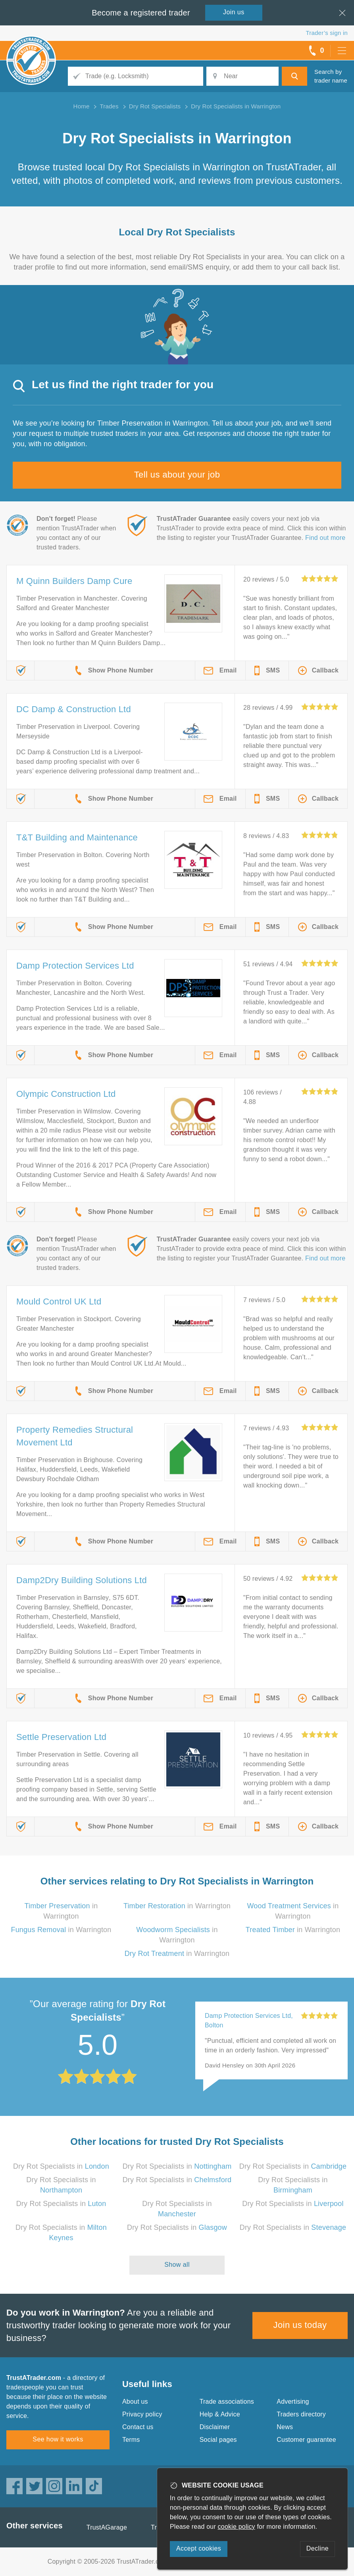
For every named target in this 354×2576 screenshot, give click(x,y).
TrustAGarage (107, 2527)
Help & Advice (220, 2414)
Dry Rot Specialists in (61, 2166)
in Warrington (177, 1906)
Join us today (300, 2325)
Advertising (293, 2401)
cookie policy (236, 2526)
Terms (131, 2439)
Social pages (218, 2439)
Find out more (325, 537)
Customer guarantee (306, 2439)
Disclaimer (215, 2427)
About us (135, 2401)
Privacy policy (142, 2414)
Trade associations (227, 2401)
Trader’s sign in (327, 32)
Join (233, 12)
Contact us (137, 2427)
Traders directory (301, 2414)
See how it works (58, 2439)
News (285, 2427)
